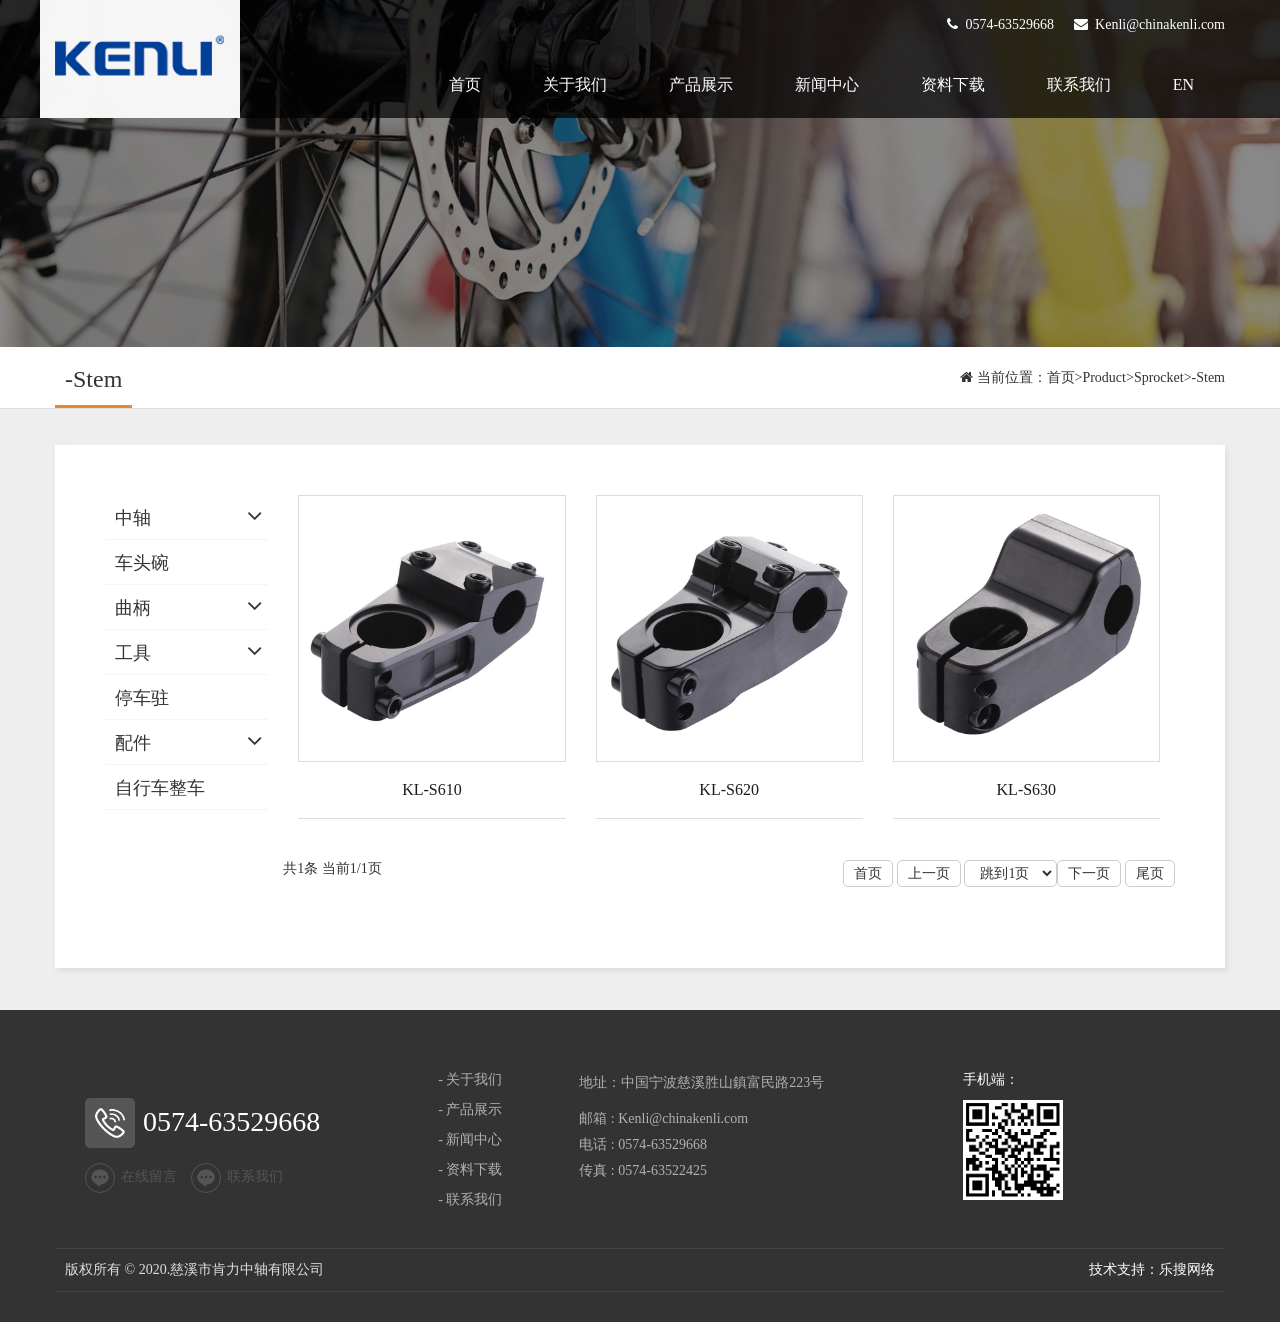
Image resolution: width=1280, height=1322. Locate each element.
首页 (465, 84)
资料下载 (953, 84)
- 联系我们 (470, 1199)
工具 (133, 653)
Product (1104, 377)
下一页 (1089, 873)
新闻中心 (827, 84)
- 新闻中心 (470, 1139)
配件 (133, 743)
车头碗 (142, 563)
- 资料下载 (470, 1169)
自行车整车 (160, 788)
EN (1183, 84)
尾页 (1150, 873)
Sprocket (1159, 377)
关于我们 (575, 84)
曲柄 (133, 608)
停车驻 (142, 698)
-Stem (1208, 377)
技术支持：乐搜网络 (1152, 1269)
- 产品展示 (470, 1109)
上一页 (929, 873)
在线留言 (131, 1178)
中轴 (133, 518)
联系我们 (1079, 84)
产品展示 (701, 84)
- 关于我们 (470, 1079)
